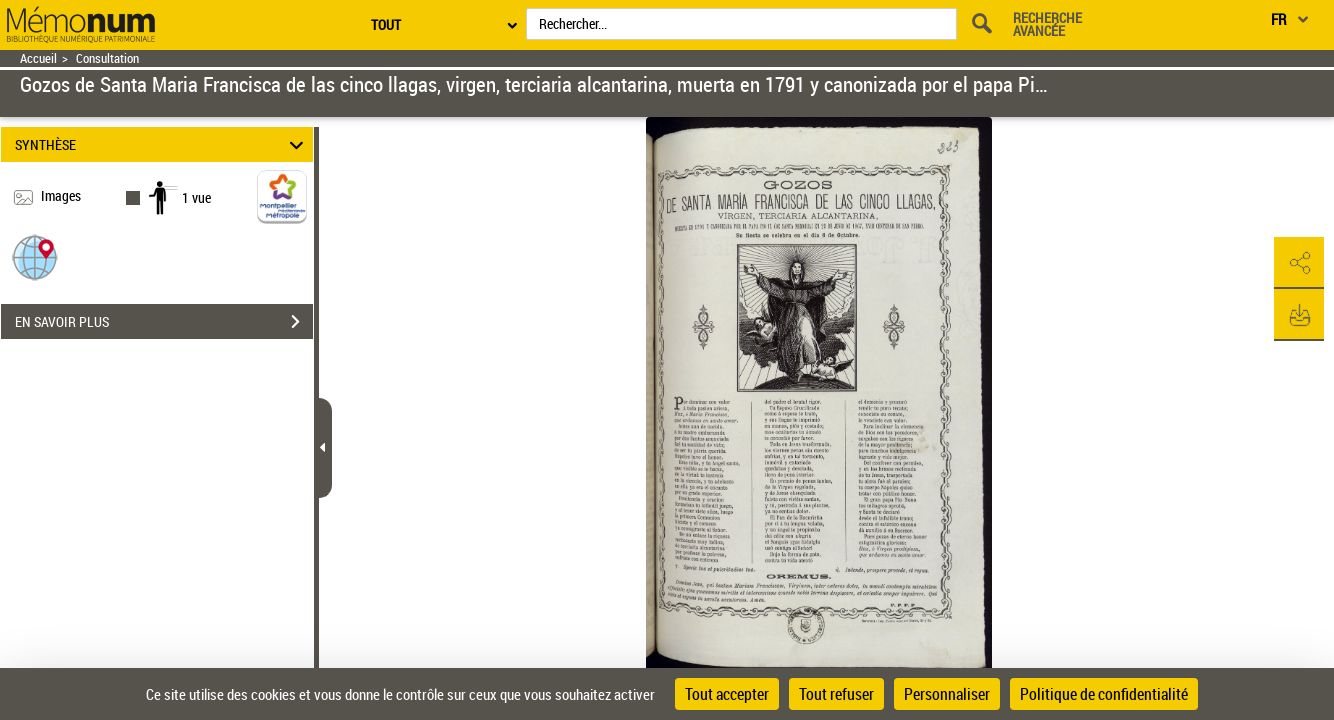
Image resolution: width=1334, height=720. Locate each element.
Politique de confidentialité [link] (1104, 694)
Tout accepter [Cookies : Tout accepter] (727, 694)
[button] (35, 256)
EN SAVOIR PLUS (164, 322)
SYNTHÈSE (162, 144)
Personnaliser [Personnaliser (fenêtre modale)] (947, 694)
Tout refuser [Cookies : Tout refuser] (836, 694)
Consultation (107, 58)
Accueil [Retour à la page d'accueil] (38, 58)
